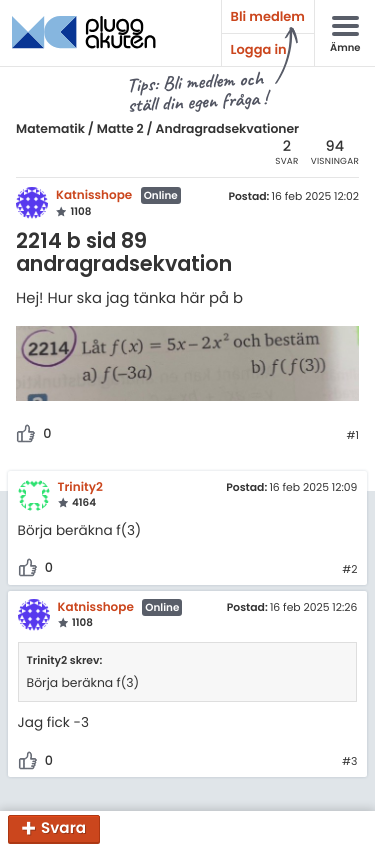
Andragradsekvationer (228, 129)
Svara (63, 829)
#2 (349, 570)
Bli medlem (268, 16)
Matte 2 (120, 129)
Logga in (259, 49)
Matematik (50, 129)
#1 (352, 436)
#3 (349, 762)
